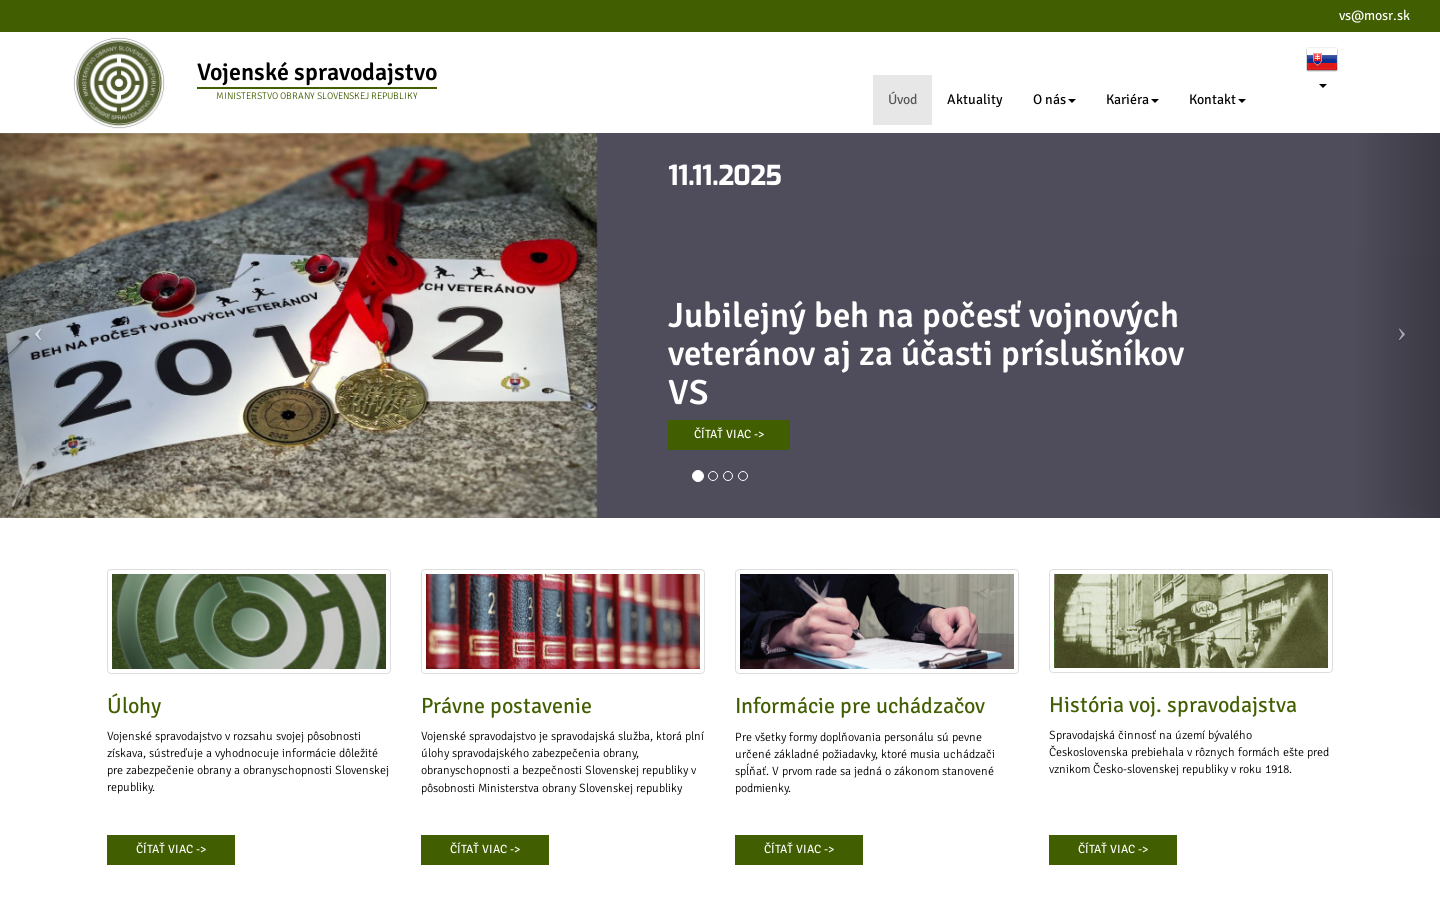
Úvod (902, 99)
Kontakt (1217, 99)
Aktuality (975, 99)
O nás (1054, 99)
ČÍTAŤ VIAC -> (729, 434)
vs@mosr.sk (1374, 15)
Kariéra (1132, 99)
